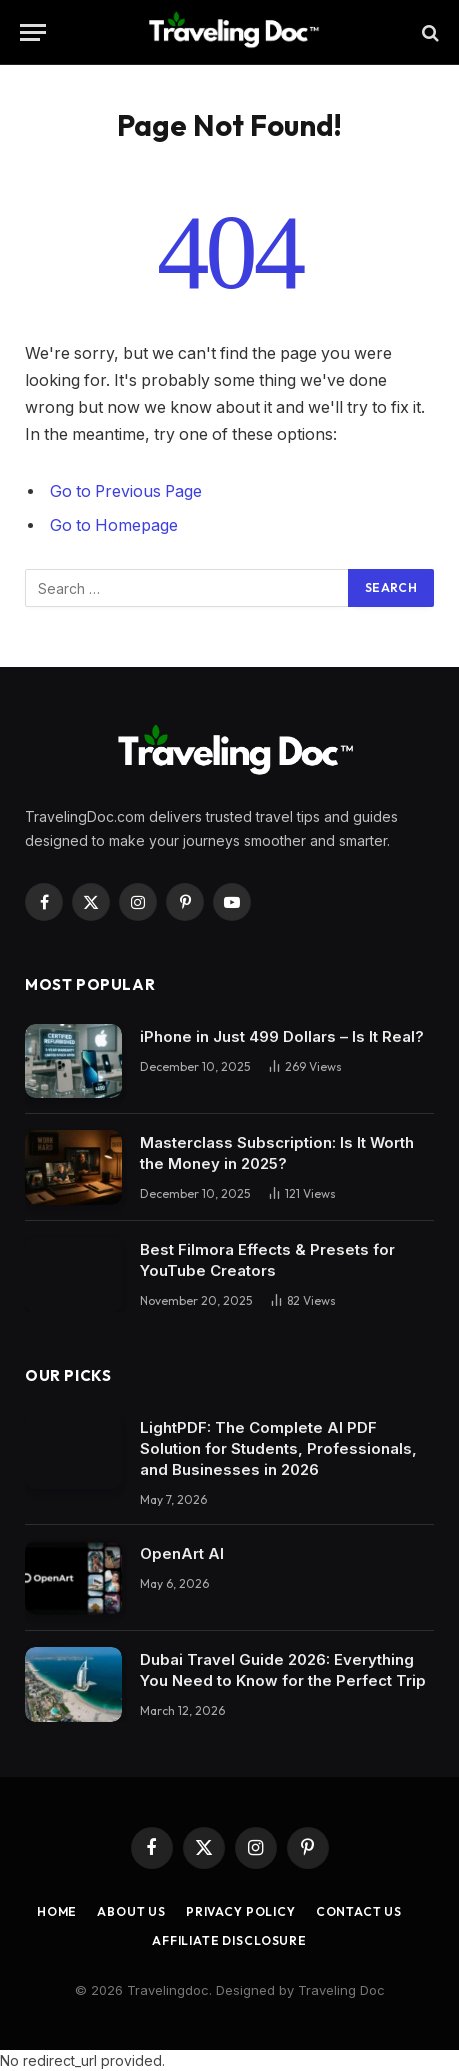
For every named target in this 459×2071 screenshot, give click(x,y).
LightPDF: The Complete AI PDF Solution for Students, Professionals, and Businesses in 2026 (278, 1448)
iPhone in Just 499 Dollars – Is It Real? (282, 1036)
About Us (131, 1911)
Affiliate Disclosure (229, 1940)
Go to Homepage (114, 525)
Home (57, 1911)
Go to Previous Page (126, 491)
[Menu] (33, 32)
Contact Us (359, 1911)
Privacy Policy (241, 1911)
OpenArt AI (182, 1553)
